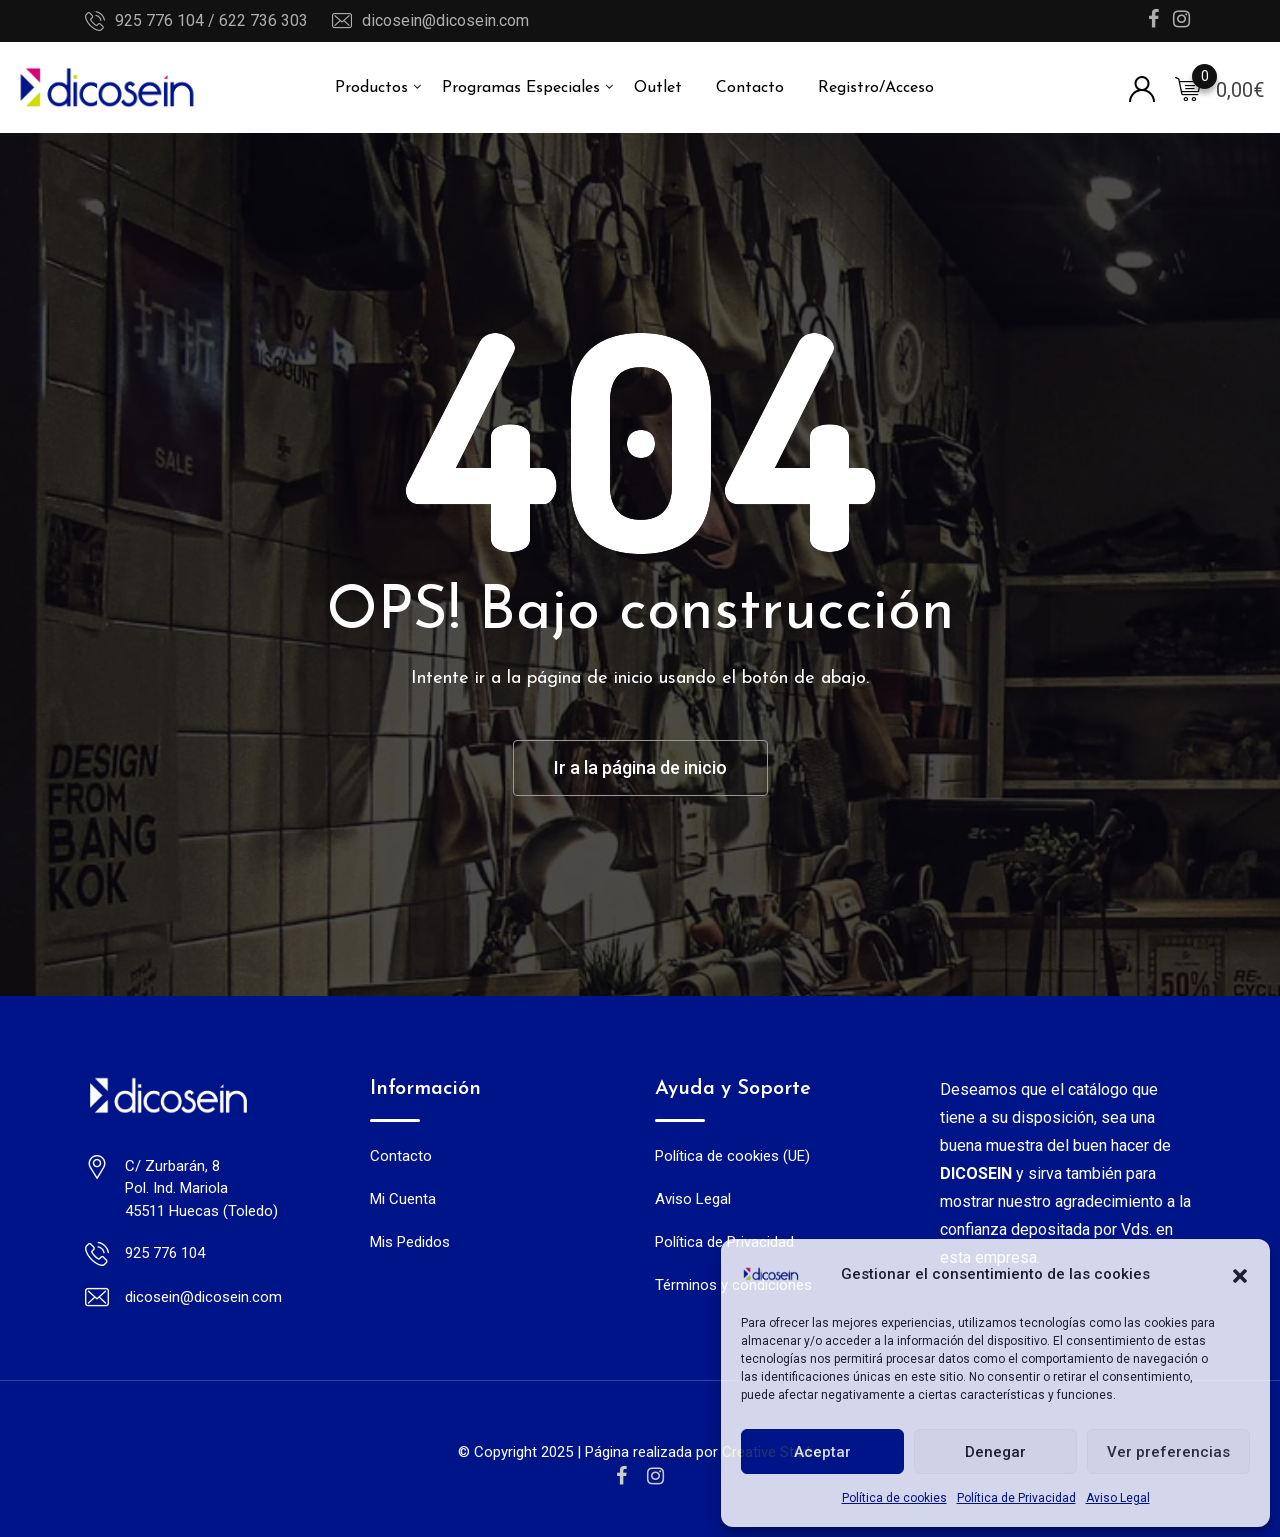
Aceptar (822, 1452)
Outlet (658, 88)
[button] (1240, 1274)
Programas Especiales (521, 88)
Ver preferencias (1168, 1452)
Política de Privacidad (1016, 1498)
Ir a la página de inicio (640, 767)
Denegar (995, 1452)
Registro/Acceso (876, 88)
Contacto (750, 88)
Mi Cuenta (403, 1199)
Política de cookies (894, 1498)
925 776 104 (165, 1253)
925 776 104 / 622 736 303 (211, 20)
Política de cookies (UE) (732, 1156)
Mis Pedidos (410, 1242)
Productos (371, 88)
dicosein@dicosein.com (445, 20)
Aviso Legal (1118, 1498)
